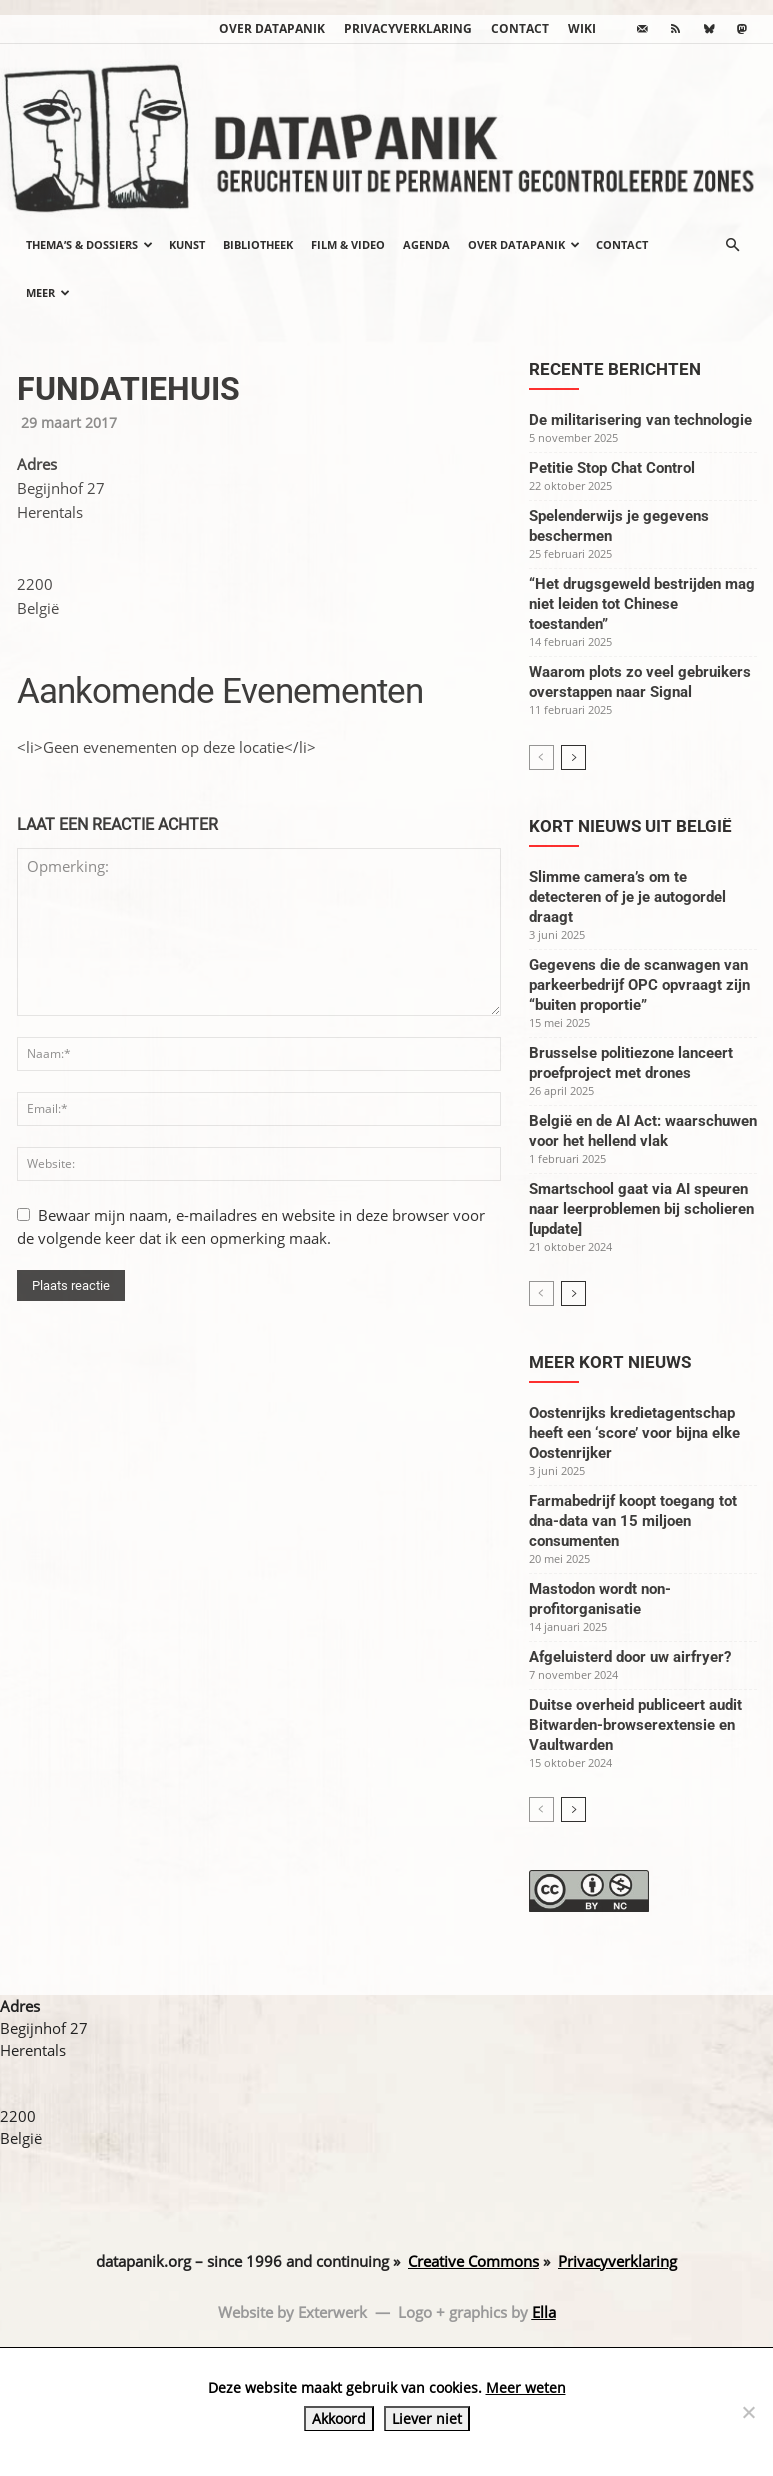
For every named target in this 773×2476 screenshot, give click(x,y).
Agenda (426, 244)
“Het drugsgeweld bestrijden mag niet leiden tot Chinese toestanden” (642, 604)
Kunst (187, 244)
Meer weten (526, 2387)
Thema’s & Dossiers (89, 244)
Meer (48, 292)
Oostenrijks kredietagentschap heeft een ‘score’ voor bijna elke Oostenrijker (634, 1433)
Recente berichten (615, 369)
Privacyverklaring (408, 28)
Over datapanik (272, 28)
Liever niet (427, 2418)
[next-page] (573, 757)
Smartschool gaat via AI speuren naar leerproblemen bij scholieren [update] (641, 1209)
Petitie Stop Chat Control (612, 468)
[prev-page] (541, 757)
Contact (520, 28)
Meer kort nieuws (610, 1362)
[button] (733, 245)
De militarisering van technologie (640, 420)
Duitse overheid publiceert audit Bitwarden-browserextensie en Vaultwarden (635, 1725)
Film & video (348, 244)
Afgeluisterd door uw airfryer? (630, 1657)
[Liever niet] (748, 2412)
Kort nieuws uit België (630, 826)
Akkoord (339, 2418)
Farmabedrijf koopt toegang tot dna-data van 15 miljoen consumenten (633, 1521)
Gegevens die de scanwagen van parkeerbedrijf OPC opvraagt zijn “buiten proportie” (639, 985)
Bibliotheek (258, 244)
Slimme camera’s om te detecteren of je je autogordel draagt (627, 897)
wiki (582, 28)
